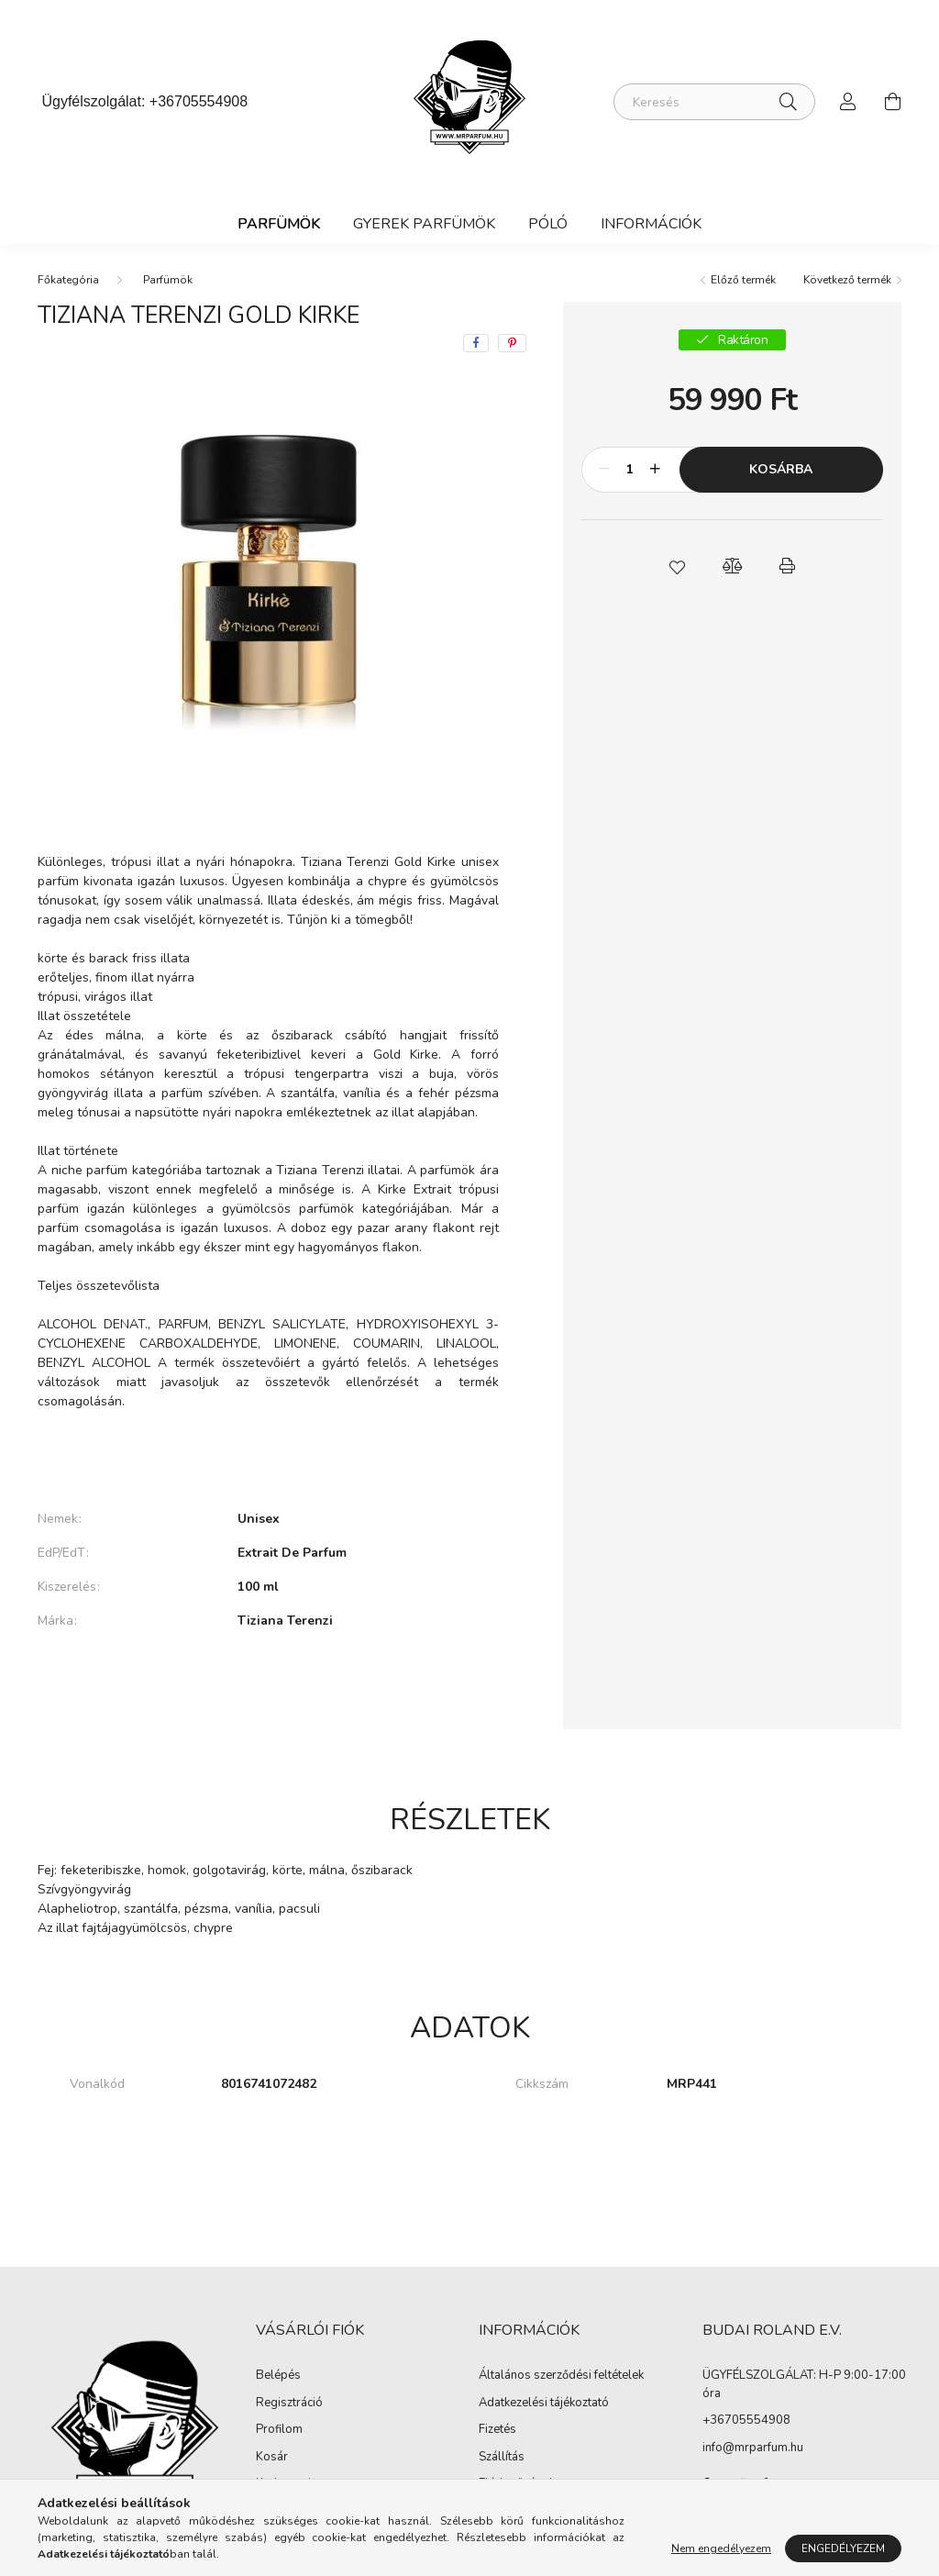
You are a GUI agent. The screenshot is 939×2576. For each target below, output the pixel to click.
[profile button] (848, 101)
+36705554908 (198, 101)
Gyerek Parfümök (424, 224)
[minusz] (605, 469)
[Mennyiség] (630, 470)
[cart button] (892, 101)
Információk (651, 224)
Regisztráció (289, 2403)
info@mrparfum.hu (752, 2447)
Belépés (278, 2376)
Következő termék (847, 279)
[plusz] (655, 469)
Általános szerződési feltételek (561, 2376)
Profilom (279, 2430)
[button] (676, 566)
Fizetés (497, 2430)
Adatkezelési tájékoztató (544, 2403)
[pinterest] (512, 343)
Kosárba (780, 469)
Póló (548, 224)
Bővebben (268, 1456)
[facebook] (476, 343)
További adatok (268, 1683)
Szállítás (502, 2457)
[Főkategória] (68, 279)
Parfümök (279, 224)
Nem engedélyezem (721, 2548)
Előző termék (743, 279)
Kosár (272, 2457)
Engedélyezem (843, 2548)
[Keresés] (714, 101)
